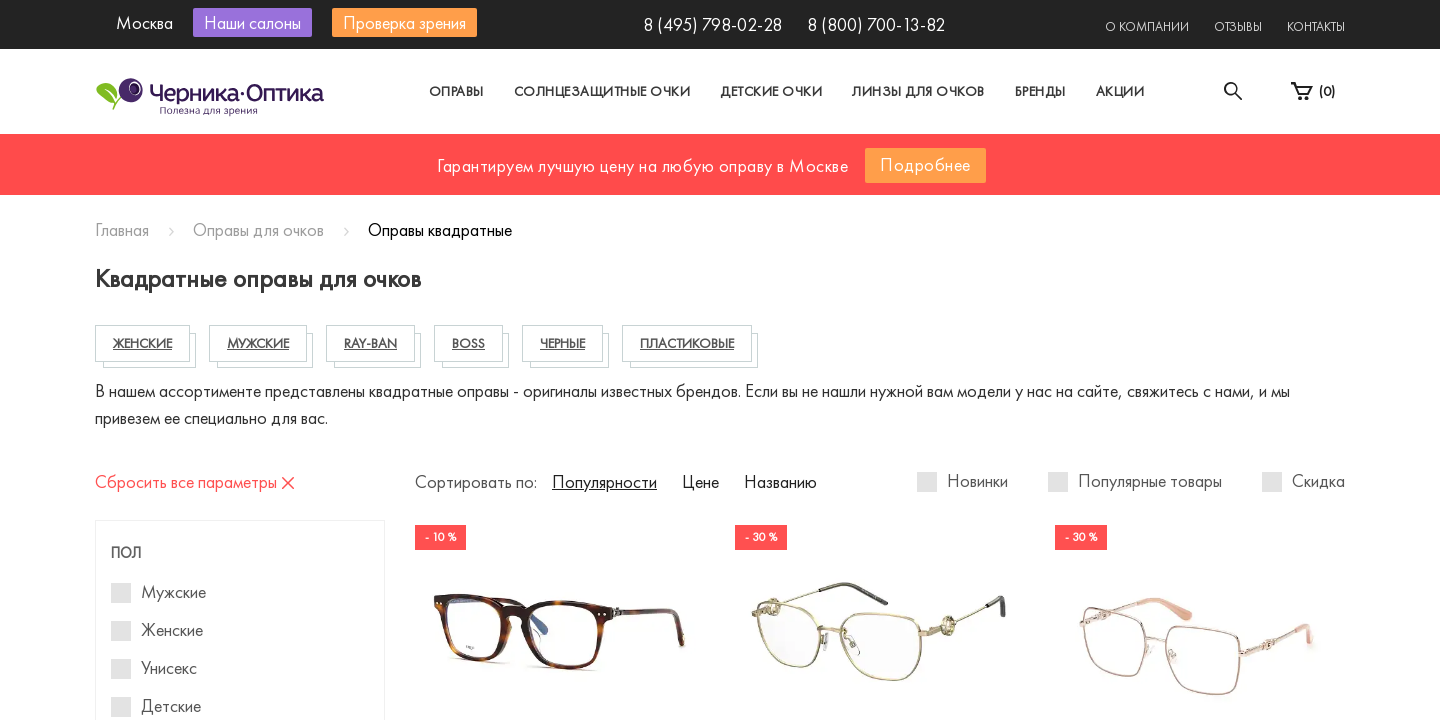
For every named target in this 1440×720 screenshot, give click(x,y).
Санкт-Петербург (673, 153)
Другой (810, 153)
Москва (534, 153)
